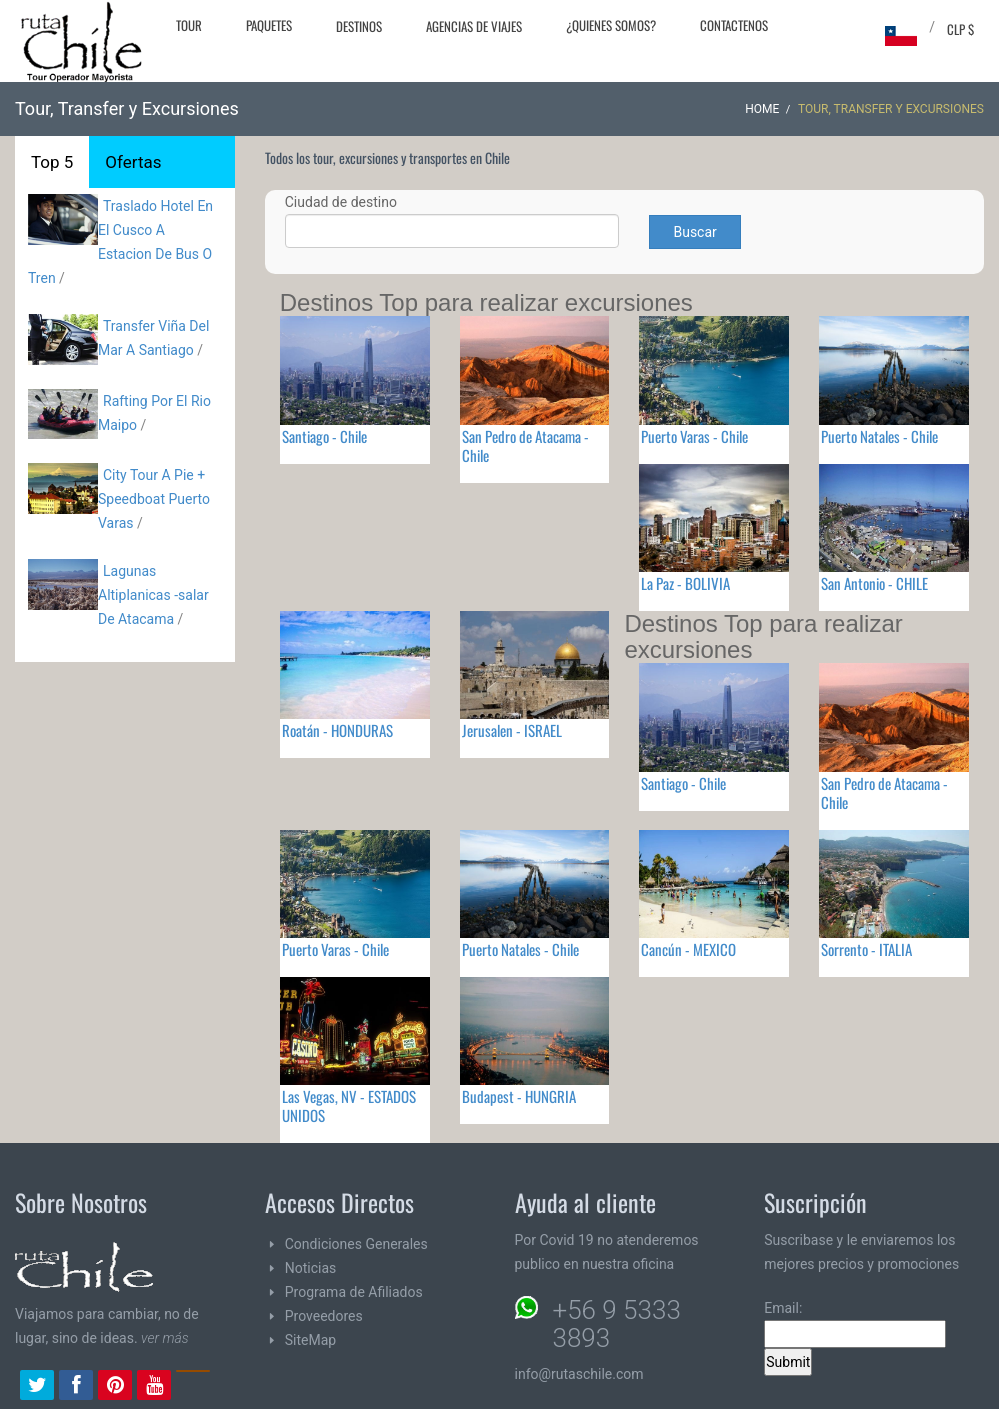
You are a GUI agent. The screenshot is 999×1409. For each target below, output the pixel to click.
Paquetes (269, 25)
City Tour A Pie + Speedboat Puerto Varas (154, 499)
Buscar (694, 232)
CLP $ (960, 29)
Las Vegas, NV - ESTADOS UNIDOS (349, 1105)
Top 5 (52, 162)
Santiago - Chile (324, 436)
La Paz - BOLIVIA (685, 583)
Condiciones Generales (356, 1244)
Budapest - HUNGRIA (519, 1096)
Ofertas (133, 162)
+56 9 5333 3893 (617, 1324)
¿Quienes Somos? (611, 25)
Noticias (311, 1268)
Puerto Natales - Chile (879, 436)
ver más (165, 1338)
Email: (855, 1324)
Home (762, 109)
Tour (189, 25)
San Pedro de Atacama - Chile (525, 445)
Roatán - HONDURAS (337, 730)
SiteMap (310, 1340)
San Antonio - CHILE (874, 583)
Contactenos (734, 25)
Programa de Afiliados (354, 1292)
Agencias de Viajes (474, 26)
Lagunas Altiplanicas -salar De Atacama (153, 595)
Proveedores (324, 1316)
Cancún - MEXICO (688, 949)
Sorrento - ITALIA (866, 949)
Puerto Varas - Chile (694, 436)
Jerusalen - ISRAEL (512, 730)
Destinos (359, 26)
